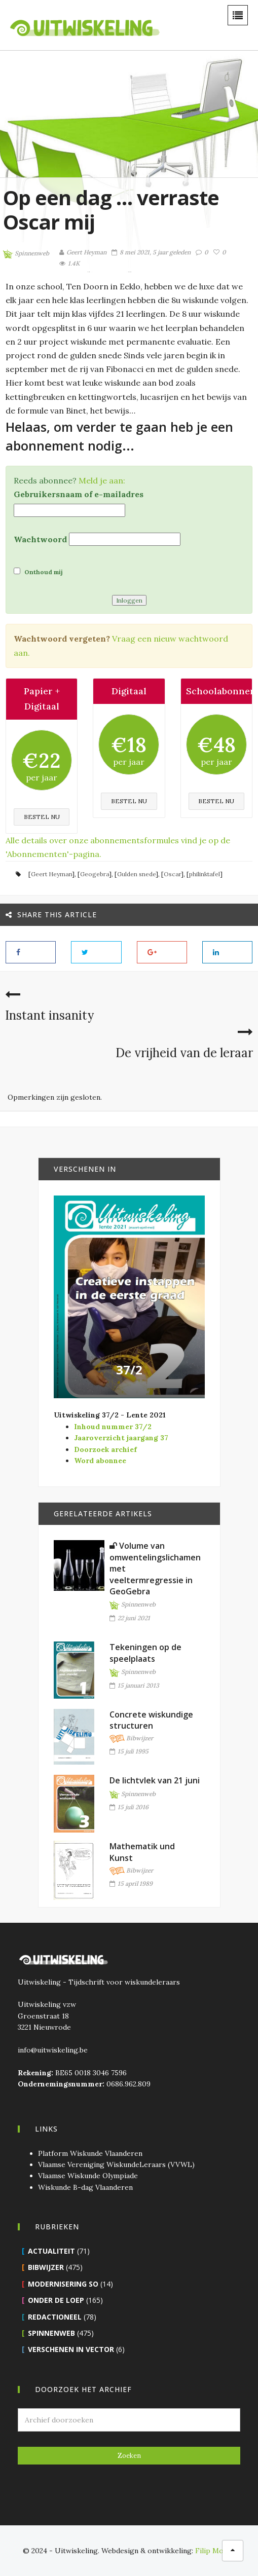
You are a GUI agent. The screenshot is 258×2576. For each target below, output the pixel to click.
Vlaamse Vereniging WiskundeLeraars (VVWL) (116, 2164)
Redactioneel (55, 2317)
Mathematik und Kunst (142, 1852)
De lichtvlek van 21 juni (154, 1780)
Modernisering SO (63, 2284)
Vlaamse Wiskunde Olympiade (88, 2175)
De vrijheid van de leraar (184, 1053)
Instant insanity (49, 1015)
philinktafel (204, 874)
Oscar (172, 874)
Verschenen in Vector (71, 2349)
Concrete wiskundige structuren (151, 1720)
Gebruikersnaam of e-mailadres (78, 494)
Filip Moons (215, 2550)
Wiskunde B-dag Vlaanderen (85, 2187)
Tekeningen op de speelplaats (145, 1652)
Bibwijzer (131, 1739)
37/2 (129, 1369)
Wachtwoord (40, 539)
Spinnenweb (26, 253)
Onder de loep (56, 2300)
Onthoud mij (38, 572)
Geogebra (94, 874)
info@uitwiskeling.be (53, 2050)
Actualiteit (51, 2251)
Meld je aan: (102, 480)
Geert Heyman (51, 874)
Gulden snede (136, 874)
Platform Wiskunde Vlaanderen (90, 2153)
